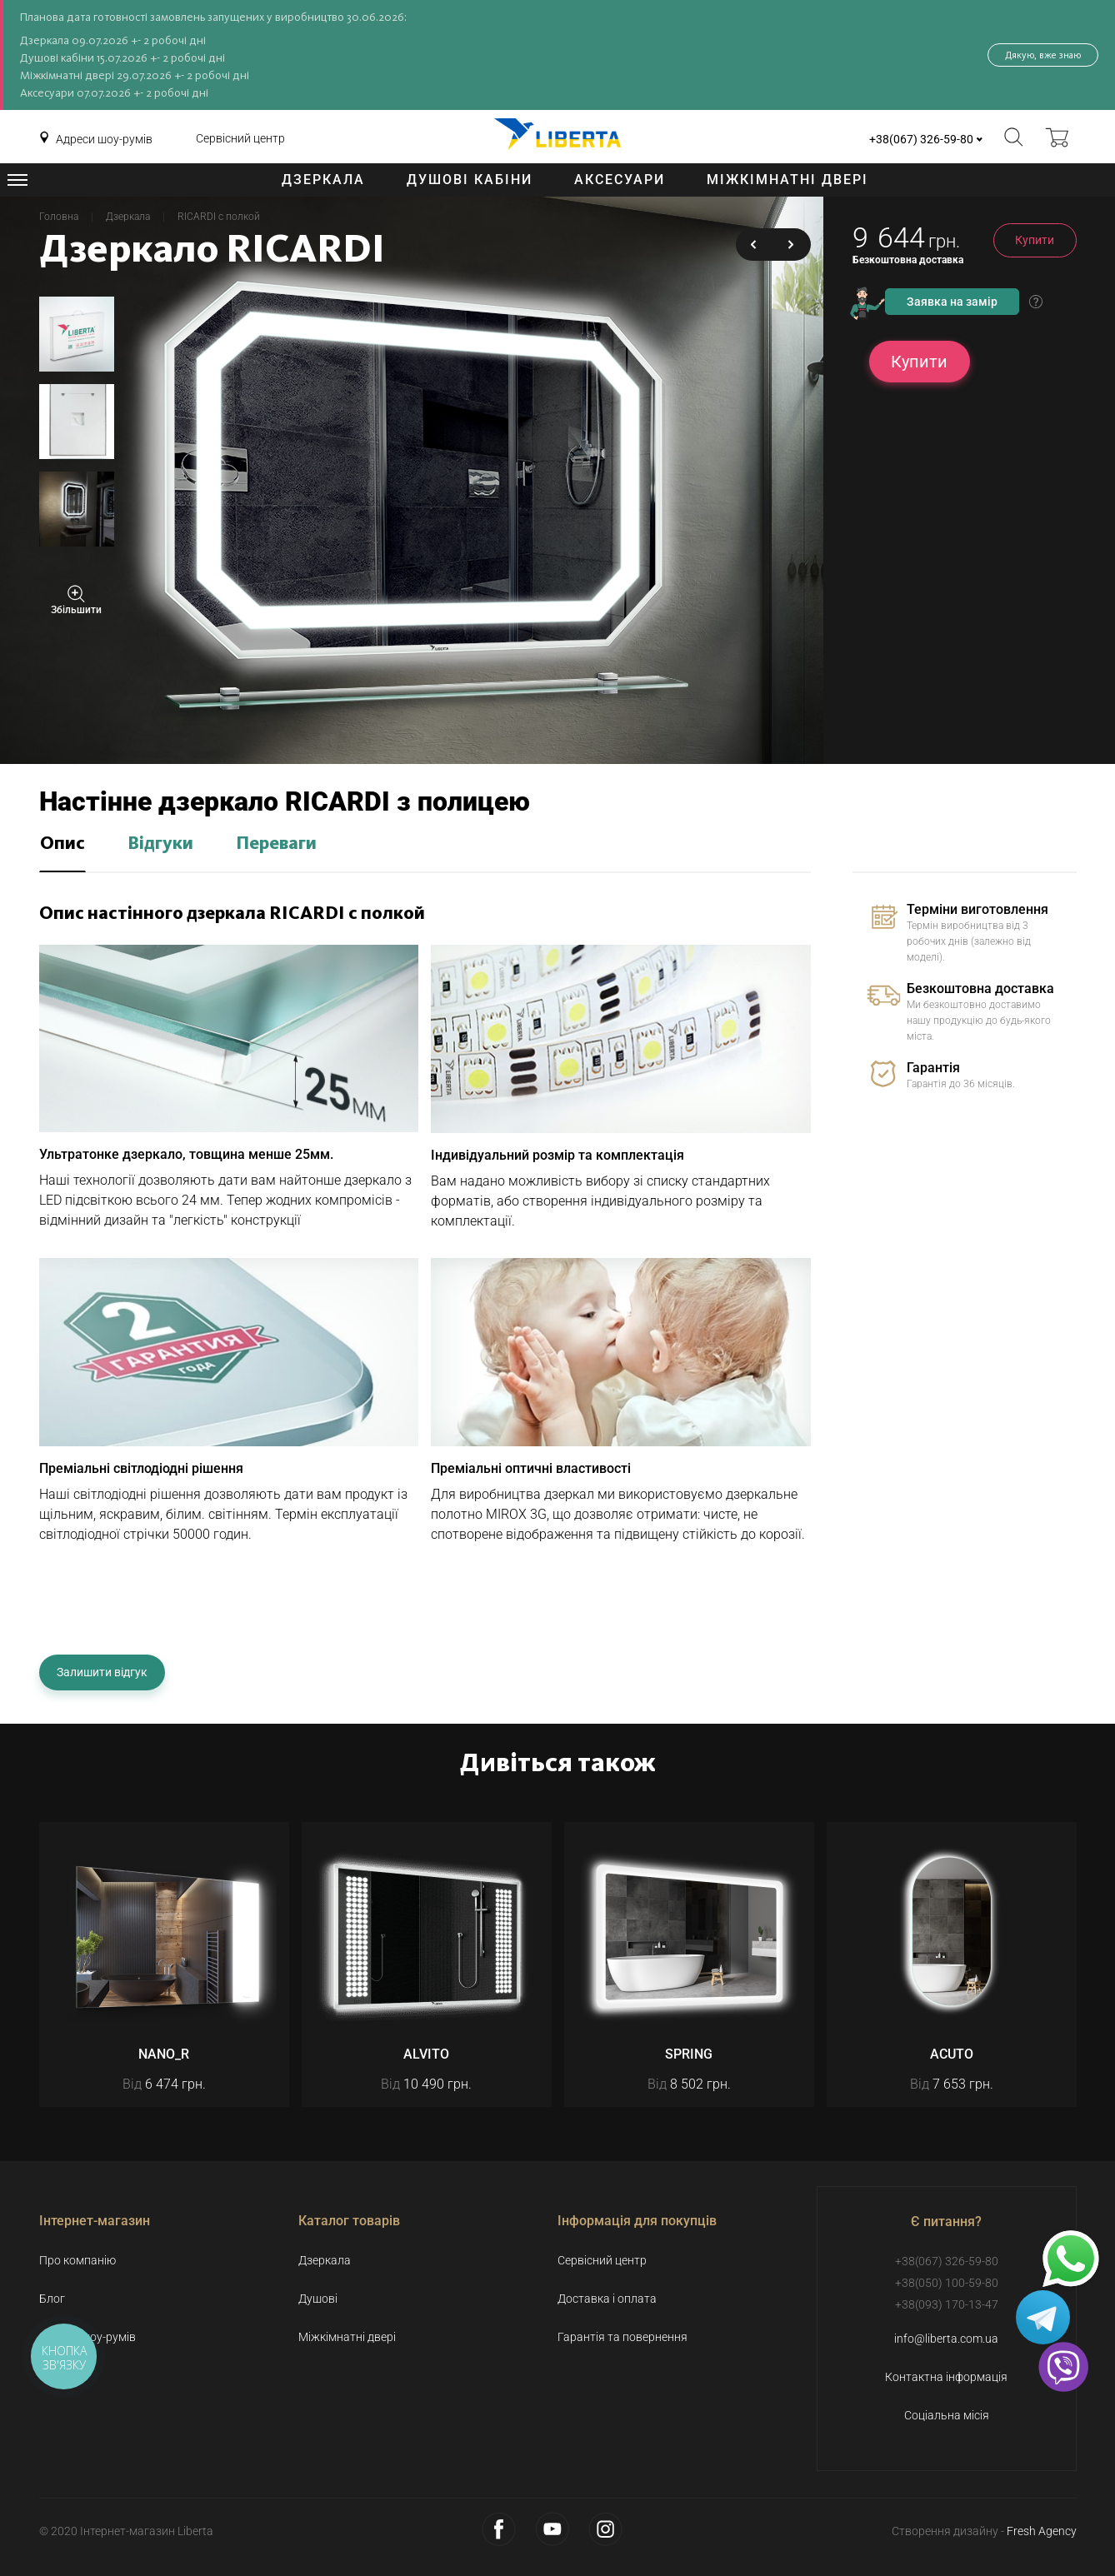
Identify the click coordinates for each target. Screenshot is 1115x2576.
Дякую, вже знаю (1043, 55)
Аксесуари (619, 179)
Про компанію (77, 2260)
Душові (318, 2298)
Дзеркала (323, 179)
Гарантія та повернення (623, 2337)
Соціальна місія (946, 2415)
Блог (52, 2298)
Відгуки (160, 844)
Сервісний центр (240, 138)
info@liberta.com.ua (946, 2338)
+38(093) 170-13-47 (946, 2304)
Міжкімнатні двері (787, 179)
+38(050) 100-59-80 (946, 2282)
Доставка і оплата (607, 2298)
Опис (62, 844)
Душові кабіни (469, 179)
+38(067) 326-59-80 (921, 139)
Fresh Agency (1042, 2531)
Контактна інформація (946, 2377)
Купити (1034, 240)
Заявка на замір (952, 301)
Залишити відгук (102, 1672)
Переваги (276, 844)
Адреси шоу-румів (104, 139)
